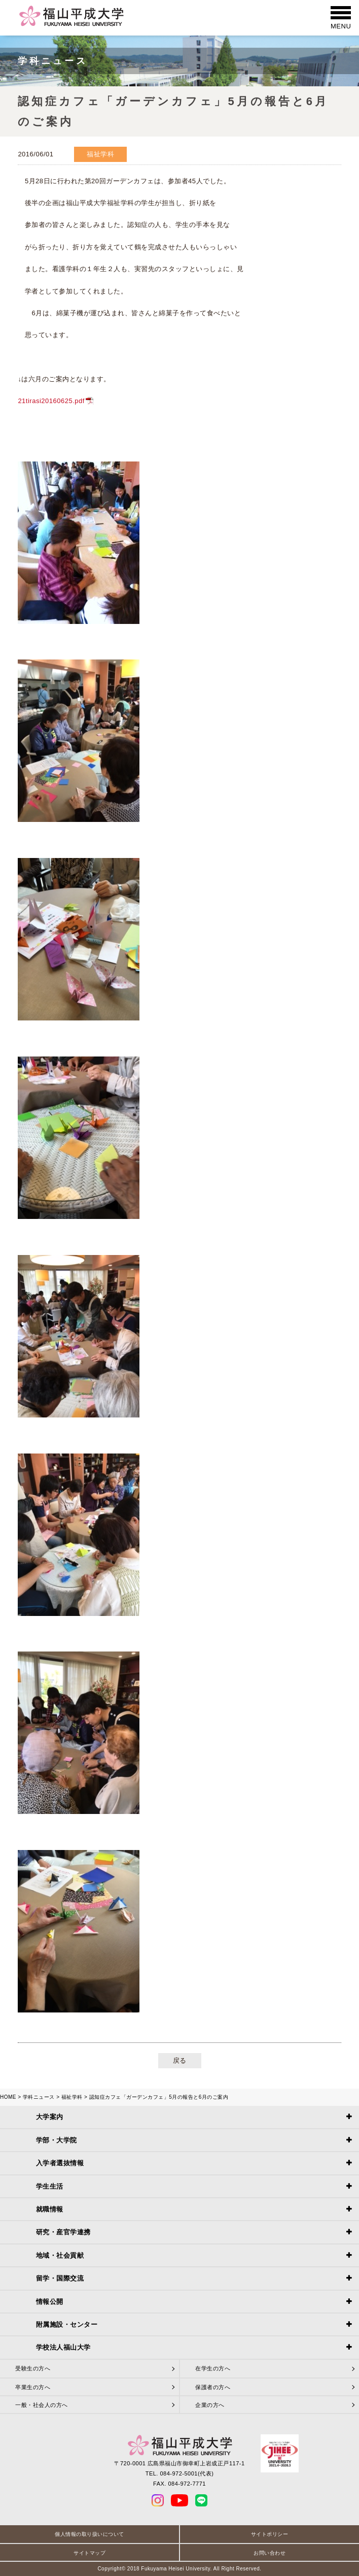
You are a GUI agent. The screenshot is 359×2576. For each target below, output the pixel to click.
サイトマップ (89, 2553)
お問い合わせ (269, 2553)
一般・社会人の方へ (41, 2405)
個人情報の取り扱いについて (89, 2534)
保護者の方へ (212, 2387)
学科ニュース (39, 2097)
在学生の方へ (212, 2368)
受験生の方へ (32, 2368)
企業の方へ (210, 2405)
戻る (180, 2060)
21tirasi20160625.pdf (51, 401)
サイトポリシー (270, 2534)
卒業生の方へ (32, 2387)
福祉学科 (72, 2097)
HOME (8, 2097)
